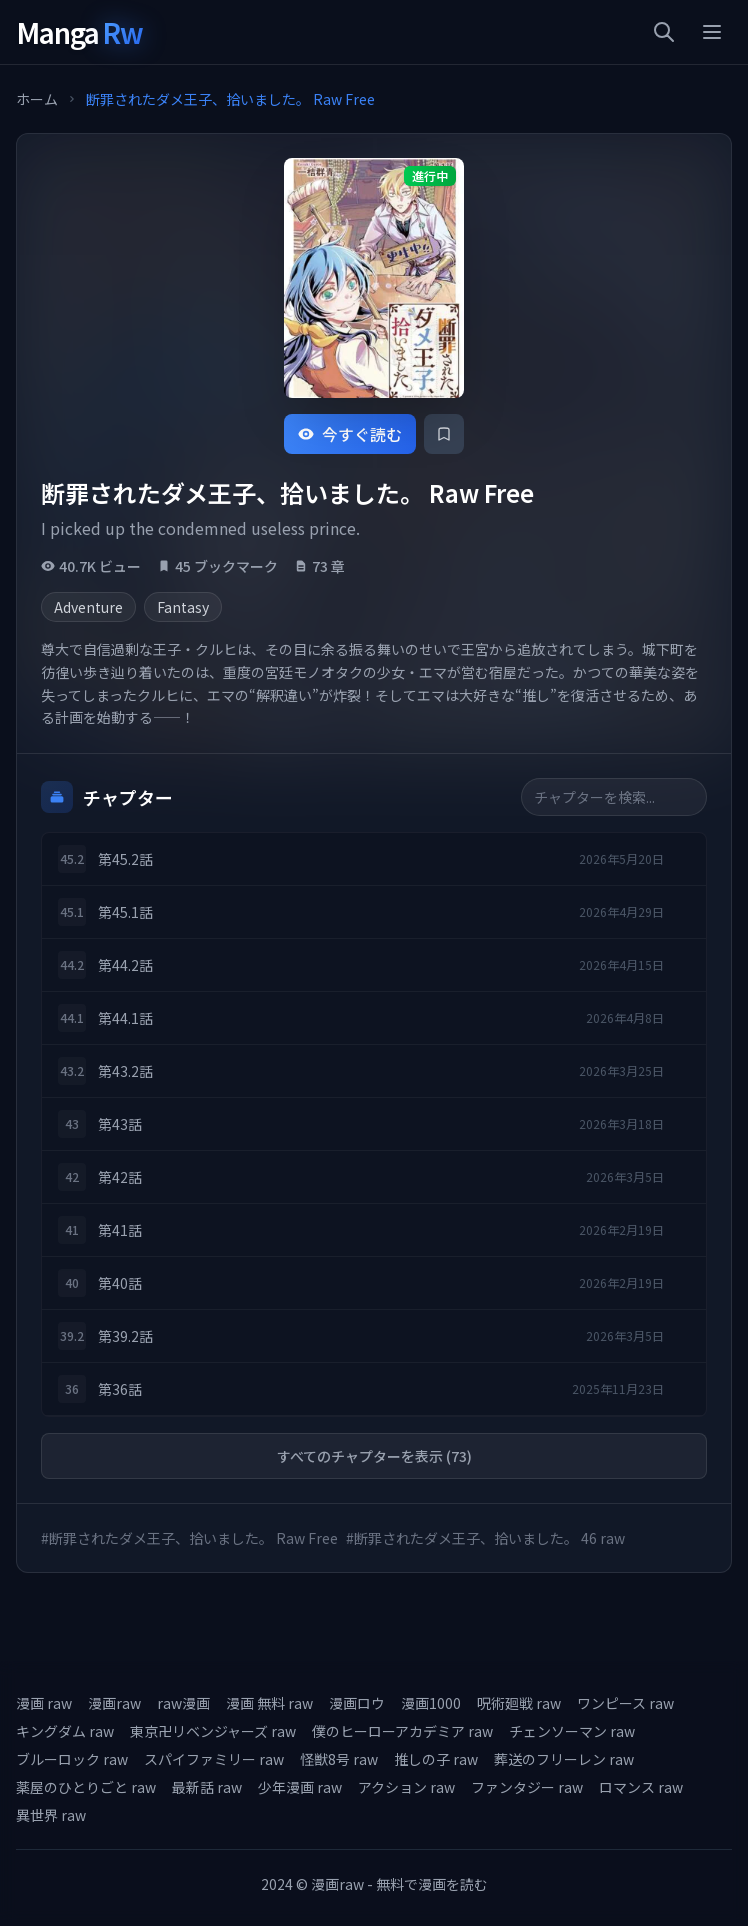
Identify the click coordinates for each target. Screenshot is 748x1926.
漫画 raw (44, 1703)
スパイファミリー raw (214, 1759)
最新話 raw (207, 1787)
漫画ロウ (357, 1703)
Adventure (88, 607)
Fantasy (183, 607)
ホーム (37, 99)
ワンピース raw (625, 1703)
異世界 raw (51, 1815)
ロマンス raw (641, 1787)
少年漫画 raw (300, 1787)
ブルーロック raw (72, 1759)
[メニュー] (712, 32)
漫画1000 (431, 1703)
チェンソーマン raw (572, 1731)
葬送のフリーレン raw (564, 1759)
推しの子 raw (436, 1759)
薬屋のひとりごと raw (86, 1787)
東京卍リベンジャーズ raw (213, 1731)
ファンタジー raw (527, 1787)
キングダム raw (65, 1731)
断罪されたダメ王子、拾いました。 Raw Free (230, 99)
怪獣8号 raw (339, 1759)
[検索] (664, 32)
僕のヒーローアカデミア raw (402, 1731)
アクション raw (406, 1787)
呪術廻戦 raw (519, 1703)
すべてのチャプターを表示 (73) (374, 1456)
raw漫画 (183, 1703)
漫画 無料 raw (269, 1703)
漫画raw (114, 1703)
